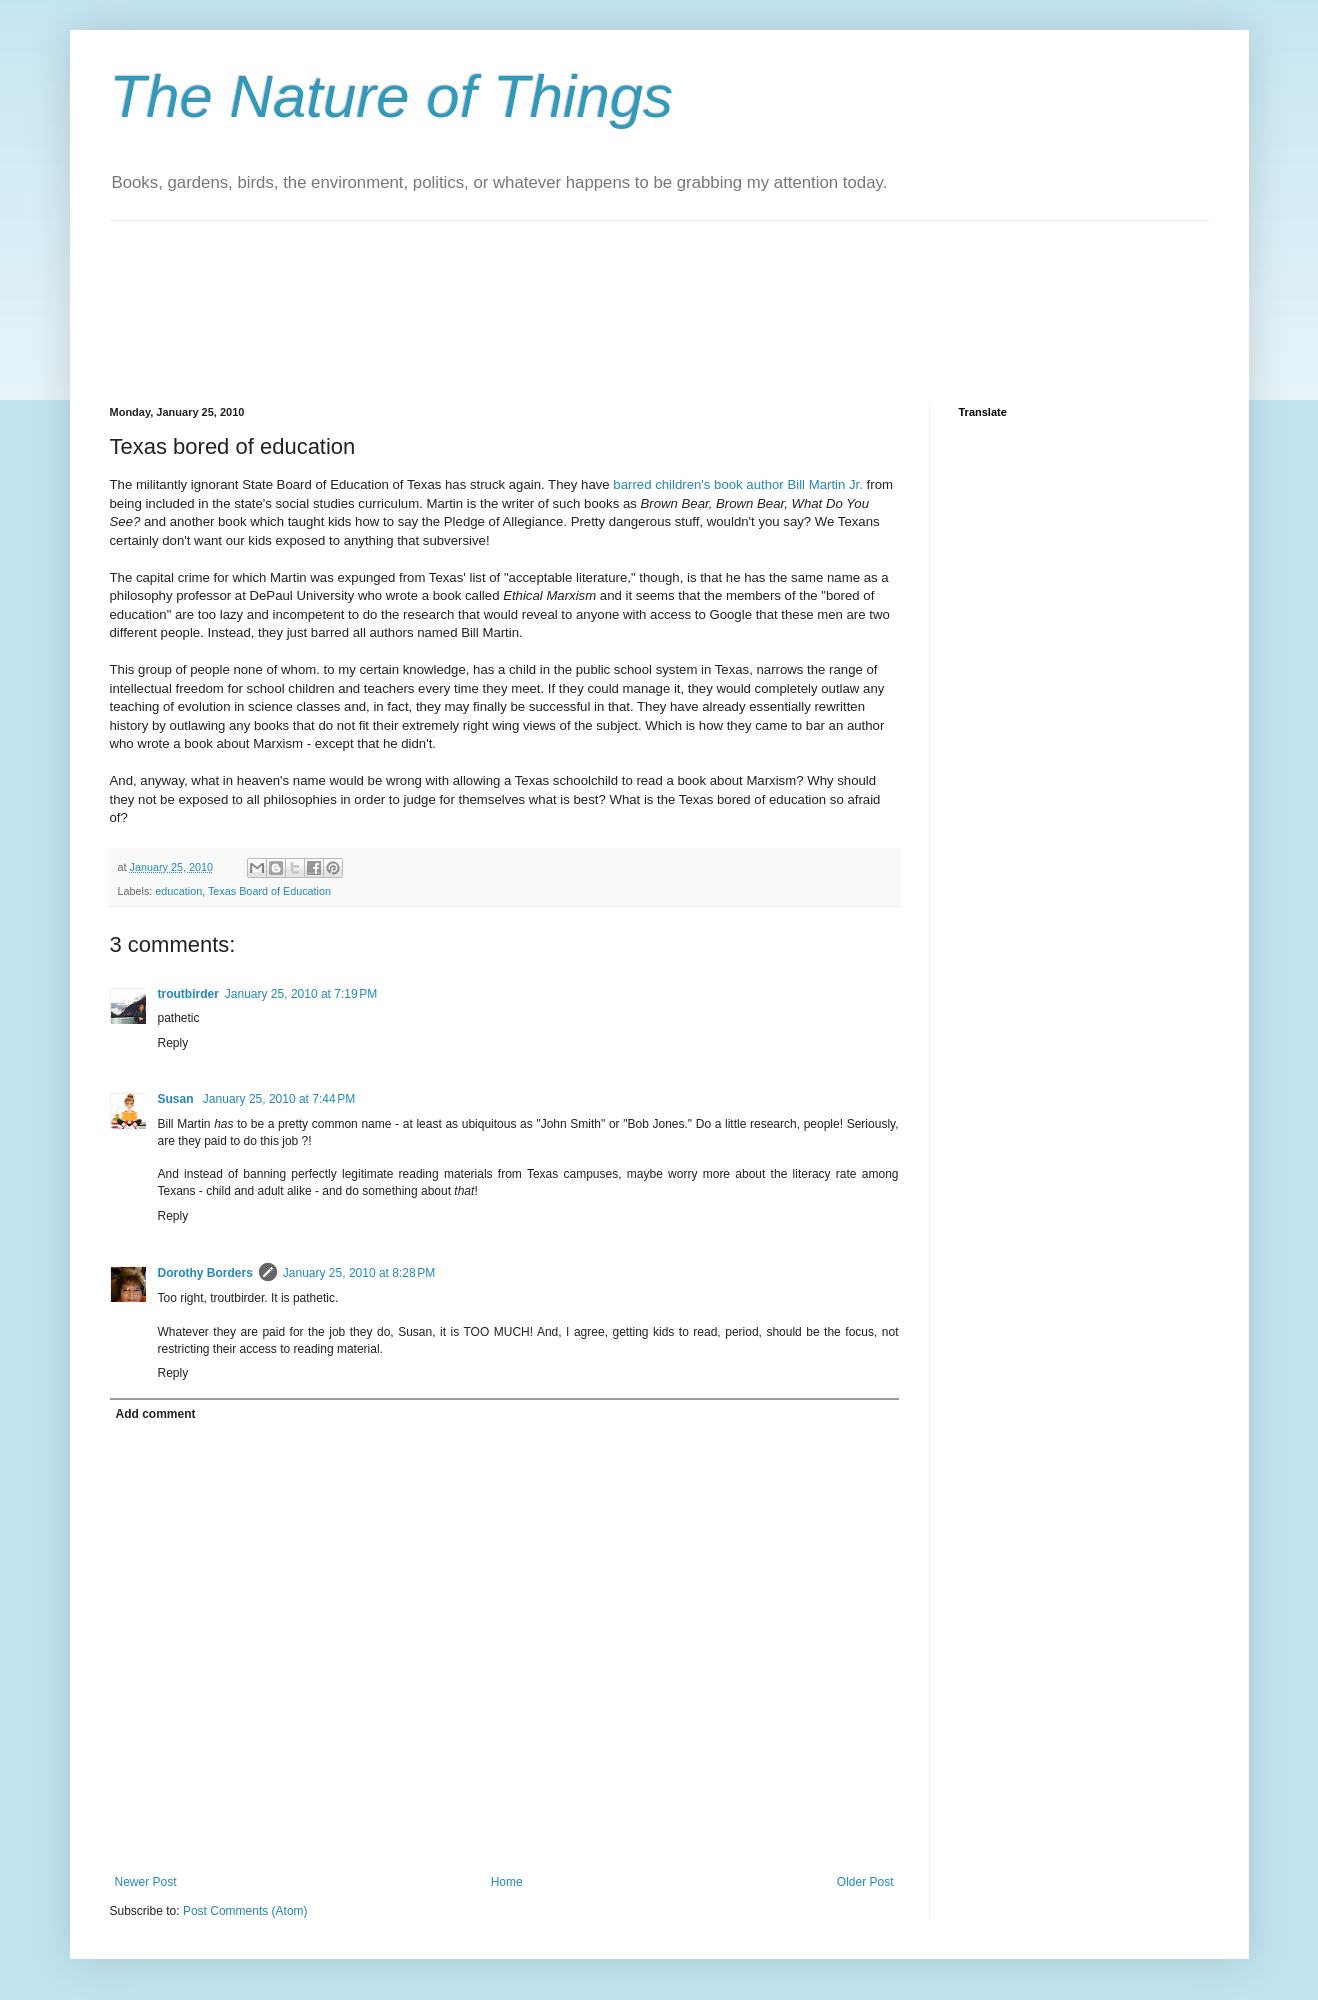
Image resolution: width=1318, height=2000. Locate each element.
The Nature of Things (392, 96)
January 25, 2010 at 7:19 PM (301, 994)
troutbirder (188, 994)
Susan (177, 1099)
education (178, 891)
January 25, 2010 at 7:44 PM (279, 1099)
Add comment (156, 1414)
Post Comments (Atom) (245, 1911)
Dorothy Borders (205, 1273)
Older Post (865, 1882)
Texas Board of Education (269, 891)
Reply (173, 1043)
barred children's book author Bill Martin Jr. (738, 484)
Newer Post (146, 1882)
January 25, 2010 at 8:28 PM (359, 1273)
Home (507, 1882)
